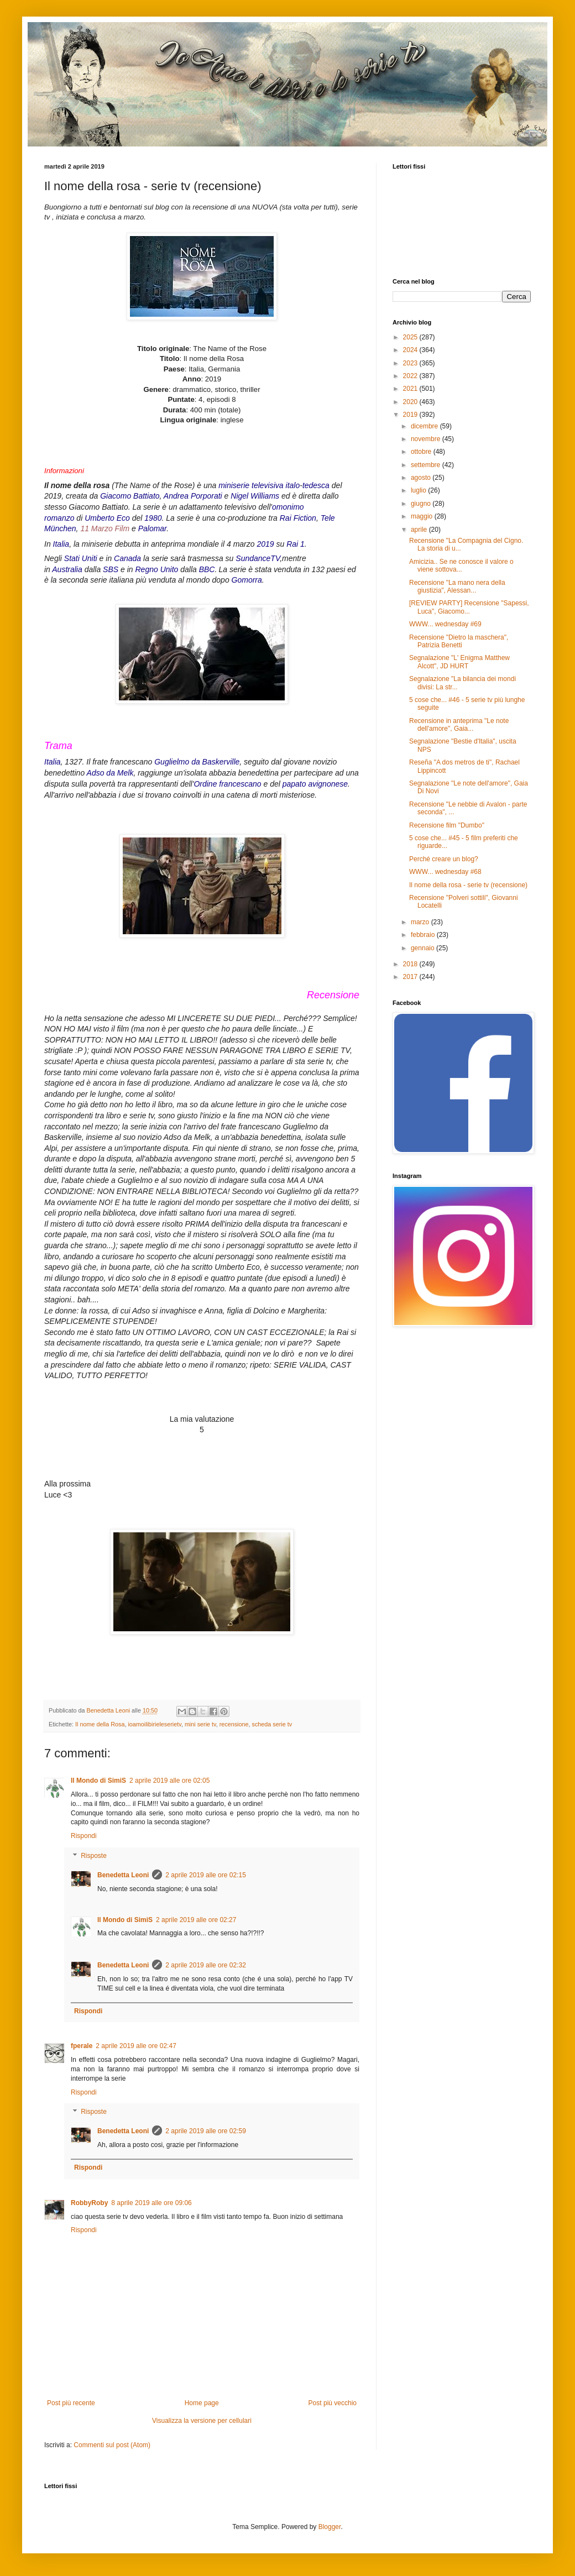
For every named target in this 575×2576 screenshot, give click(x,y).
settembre (426, 465)
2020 (411, 402)
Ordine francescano (227, 783)
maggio (423, 516)
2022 (411, 376)
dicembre (425, 426)
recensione (234, 1724)
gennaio (423, 948)
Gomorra (247, 579)
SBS (110, 569)
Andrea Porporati (193, 495)
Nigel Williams (255, 495)
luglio (419, 490)
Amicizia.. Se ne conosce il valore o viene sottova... (461, 565)
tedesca (316, 485)
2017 (411, 977)
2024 (411, 350)
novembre (426, 439)
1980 (152, 518)
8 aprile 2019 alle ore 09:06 (151, 2203)
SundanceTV (258, 558)
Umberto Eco (107, 518)
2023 (411, 363)
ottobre (422, 451)
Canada (127, 558)
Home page (202, 2403)
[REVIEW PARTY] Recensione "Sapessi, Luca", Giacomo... (469, 607)
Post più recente (71, 2403)
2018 (411, 964)
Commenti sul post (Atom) (112, 2445)
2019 (265, 544)
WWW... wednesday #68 (445, 872)
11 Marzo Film (104, 528)
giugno (421, 503)
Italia (61, 544)
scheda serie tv (272, 1724)
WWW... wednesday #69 (445, 624)
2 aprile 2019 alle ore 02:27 (196, 1920)
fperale (81, 2046)
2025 (411, 337)
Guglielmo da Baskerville (196, 761)
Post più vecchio (333, 2403)
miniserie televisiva (250, 485)
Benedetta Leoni (123, 1875)
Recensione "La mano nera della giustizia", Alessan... (457, 586)
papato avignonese (315, 783)
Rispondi (84, 1836)
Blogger (329, 2527)
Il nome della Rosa (99, 1724)
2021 (411, 388)
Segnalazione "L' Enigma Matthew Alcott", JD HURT (459, 661)
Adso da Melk (110, 772)
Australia (67, 569)
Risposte (94, 1856)
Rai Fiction (298, 518)
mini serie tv (200, 1724)
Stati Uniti (80, 558)
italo (293, 485)
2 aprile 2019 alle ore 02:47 (136, 2046)
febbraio (424, 935)
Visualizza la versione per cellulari (202, 2421)
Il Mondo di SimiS (98, 1780)
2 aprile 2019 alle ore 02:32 (205, 1965)
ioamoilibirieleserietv (154, 1724)
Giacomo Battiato (129, 495)
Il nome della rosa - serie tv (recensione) (468, 885)
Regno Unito (156, 569)
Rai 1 (295, 544)
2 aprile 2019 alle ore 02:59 (205, 2131)
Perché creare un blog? (443, 859)
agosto (421, 477)
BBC (207, 569)
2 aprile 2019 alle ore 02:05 (169, 1780)
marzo (421, 922)
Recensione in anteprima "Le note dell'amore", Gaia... (459, 724)
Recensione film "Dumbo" (446, 825)
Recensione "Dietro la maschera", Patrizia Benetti (458, 641)
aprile (420, 529)
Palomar (152, 528)
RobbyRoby (89, 2203)
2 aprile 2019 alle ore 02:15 (205, 1875)
